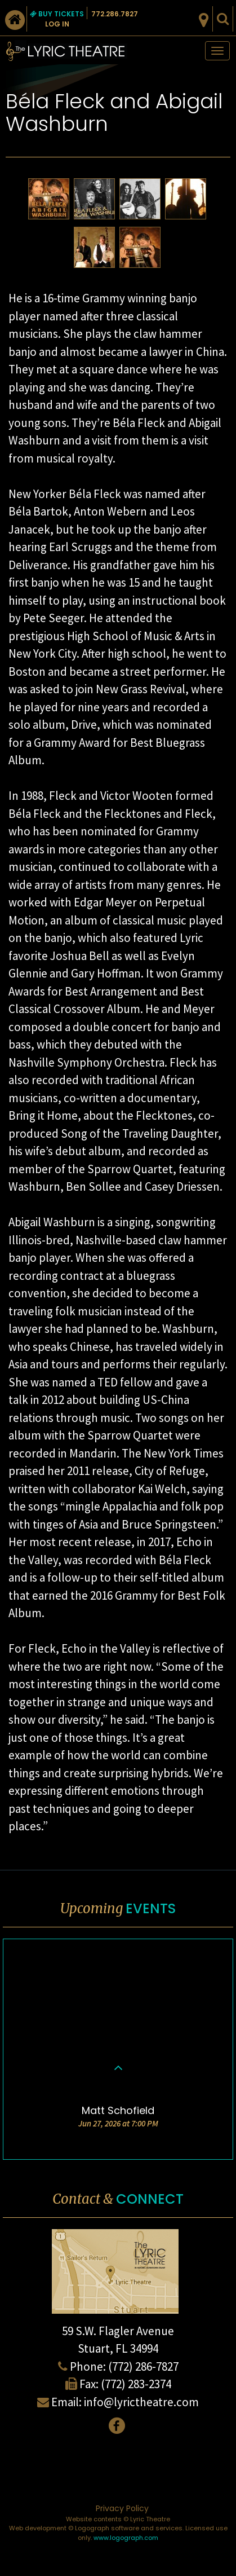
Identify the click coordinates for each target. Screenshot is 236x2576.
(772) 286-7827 (143, 2366)
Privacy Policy (122, 2508)
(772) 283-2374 (136, 2384)
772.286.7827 (114, 14)
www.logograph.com (125, 2537)
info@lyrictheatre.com (141, 2402)
